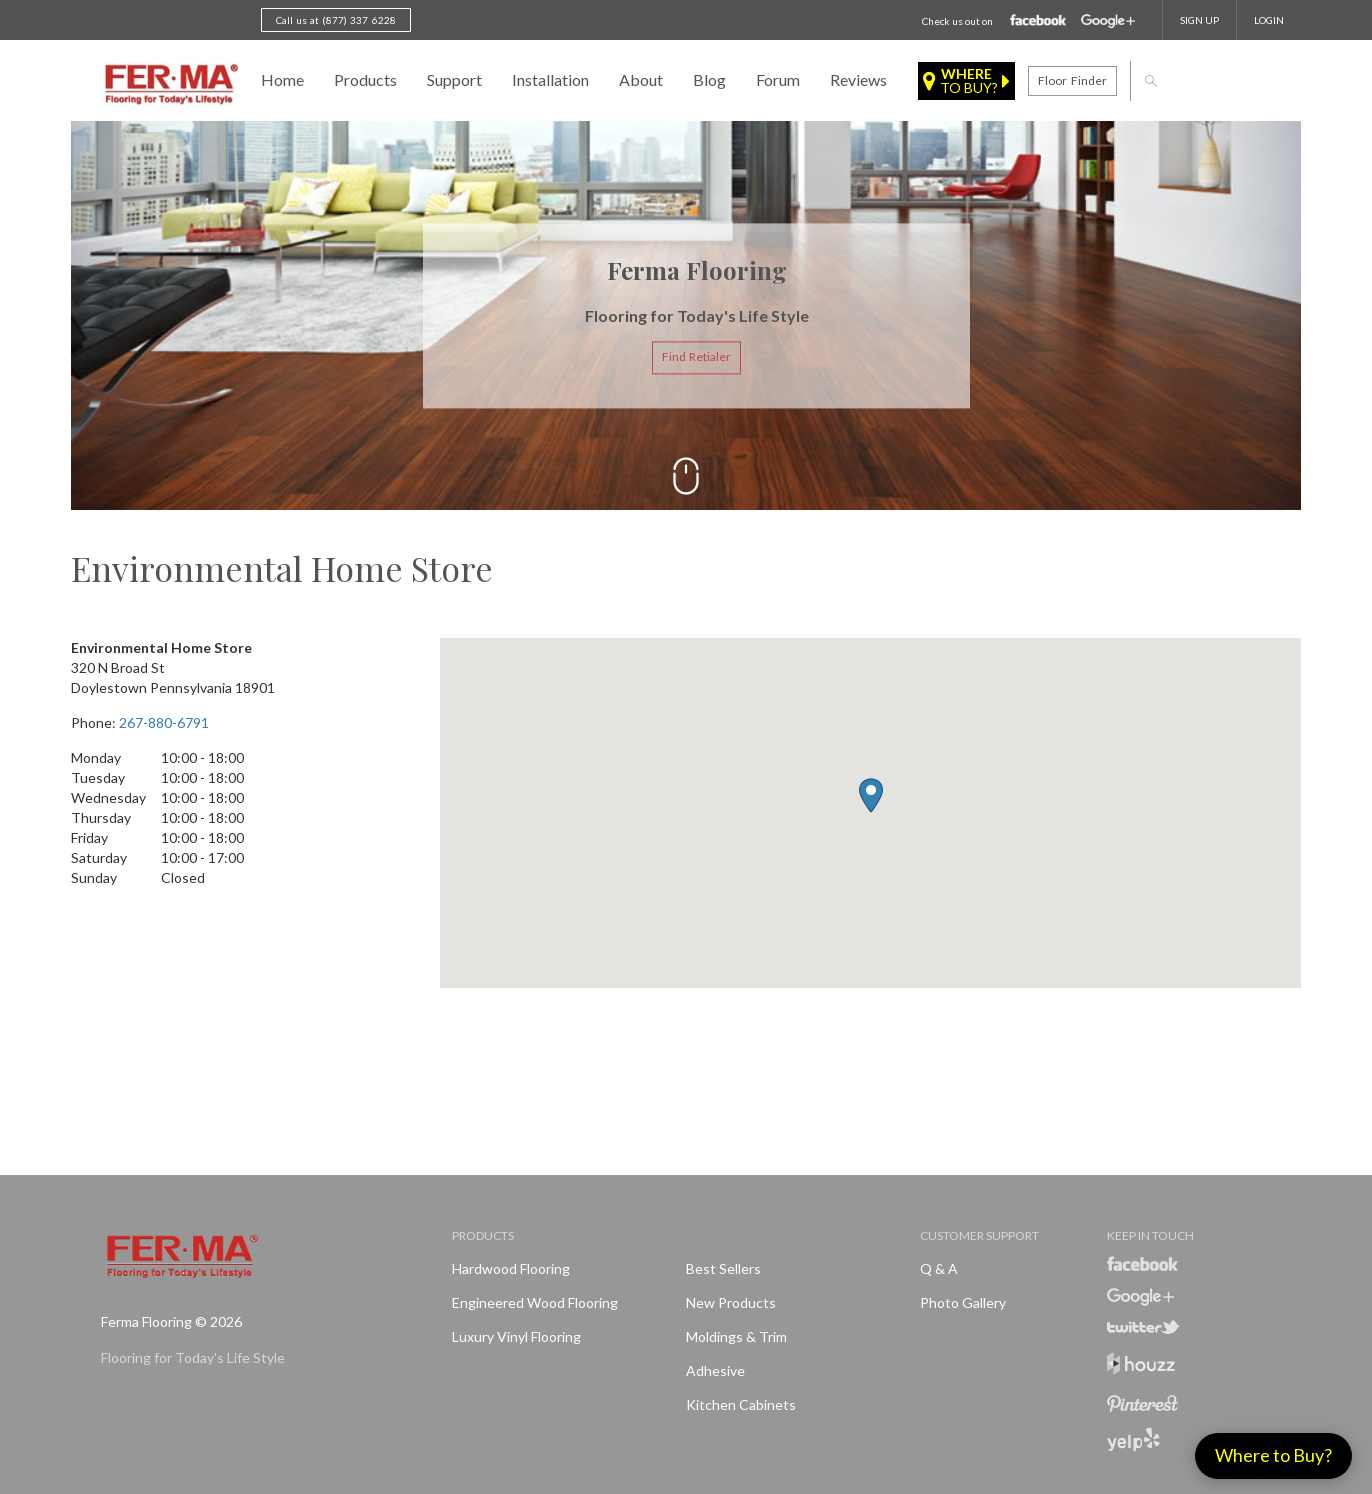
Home (282, 79)
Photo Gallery (963, 1302)
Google (1108, 21)
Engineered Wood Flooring (535, 1302)
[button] (871, 795)
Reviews (858, 79)
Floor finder (1072, 80)
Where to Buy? (1273, 1455)
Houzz (1141, 1366)
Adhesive (715, 1370)
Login (1269, 20)
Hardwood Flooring (511, 1268)
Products (365, 79)
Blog (709, 79)
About (641, 79)
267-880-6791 (164, 722)
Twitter (1143, 1327)
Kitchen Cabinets (741, 1404)
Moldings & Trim (736, 1336)
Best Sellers (723, 1268)
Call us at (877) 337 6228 (336, 20)
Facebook (1038, 21)
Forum (778, 79)
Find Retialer (696, 357)
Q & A (939, 1268)
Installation (550, 79)
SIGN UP (1199, 20)
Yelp (1133, 1439)
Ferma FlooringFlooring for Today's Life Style (168, 85)
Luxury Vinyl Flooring (516, 1336)
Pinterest (1142, 1404)
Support (454, 79)
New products (731, 1302)
